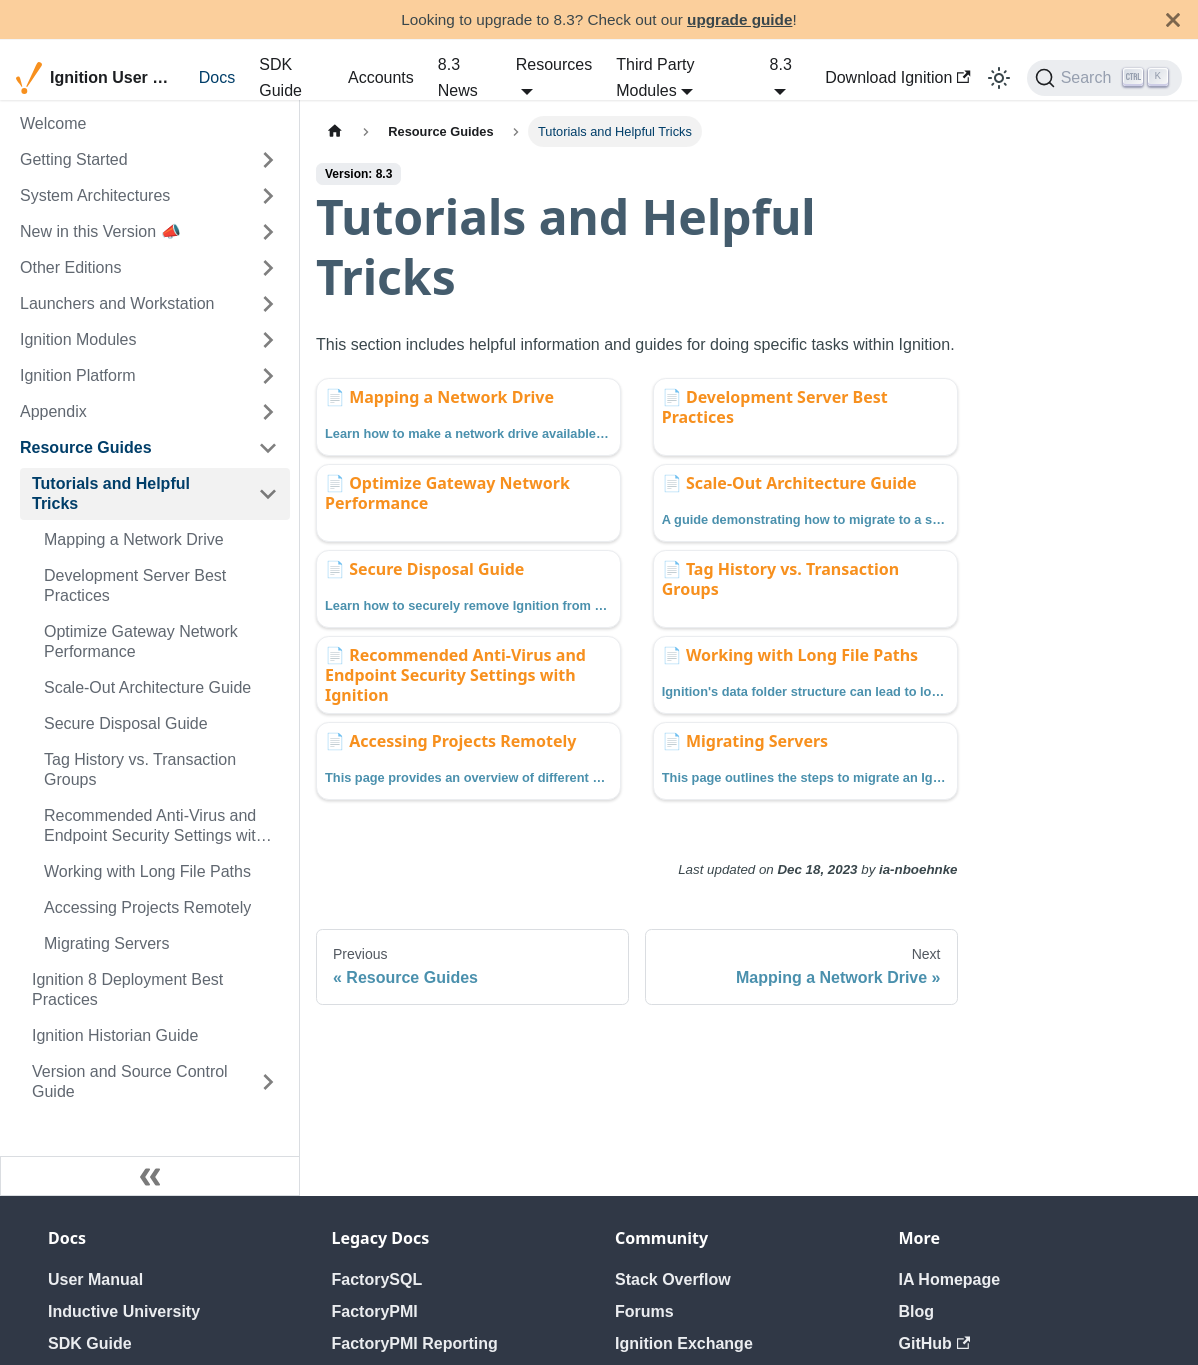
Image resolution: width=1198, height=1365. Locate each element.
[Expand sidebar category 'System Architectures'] (268, 196)
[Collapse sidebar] (150, 1176)
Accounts (381, 77)
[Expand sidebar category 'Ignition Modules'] (268, 340)
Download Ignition (898, 77)
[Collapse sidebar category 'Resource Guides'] (268, 448)
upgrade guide (739, 19)
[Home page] (335, 131)
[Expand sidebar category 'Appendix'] (268, 412)
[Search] (1104, 78)
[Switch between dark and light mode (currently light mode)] (999, 78)
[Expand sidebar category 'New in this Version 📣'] (268, 232)
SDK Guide (280, 77)
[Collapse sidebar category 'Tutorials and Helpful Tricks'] (268, 494)
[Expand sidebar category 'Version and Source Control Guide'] (268, 1082)
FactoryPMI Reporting (415, 1343)
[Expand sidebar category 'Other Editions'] (268, 268)
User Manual (95, 1279)
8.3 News (458, 77)
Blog (917, 1311)
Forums (644, 1311)
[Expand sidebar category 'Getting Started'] (268, 160)
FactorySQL (377, 1279)
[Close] (1173, 19)
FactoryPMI (375, 1311)
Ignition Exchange (684, 1343)
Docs (217, 77)
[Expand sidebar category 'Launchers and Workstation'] (268, 304)
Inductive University (124, 1311)
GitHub (935, 1343)
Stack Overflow (673, 1279)
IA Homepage (950, 1279)
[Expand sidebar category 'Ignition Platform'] (268, 376)
